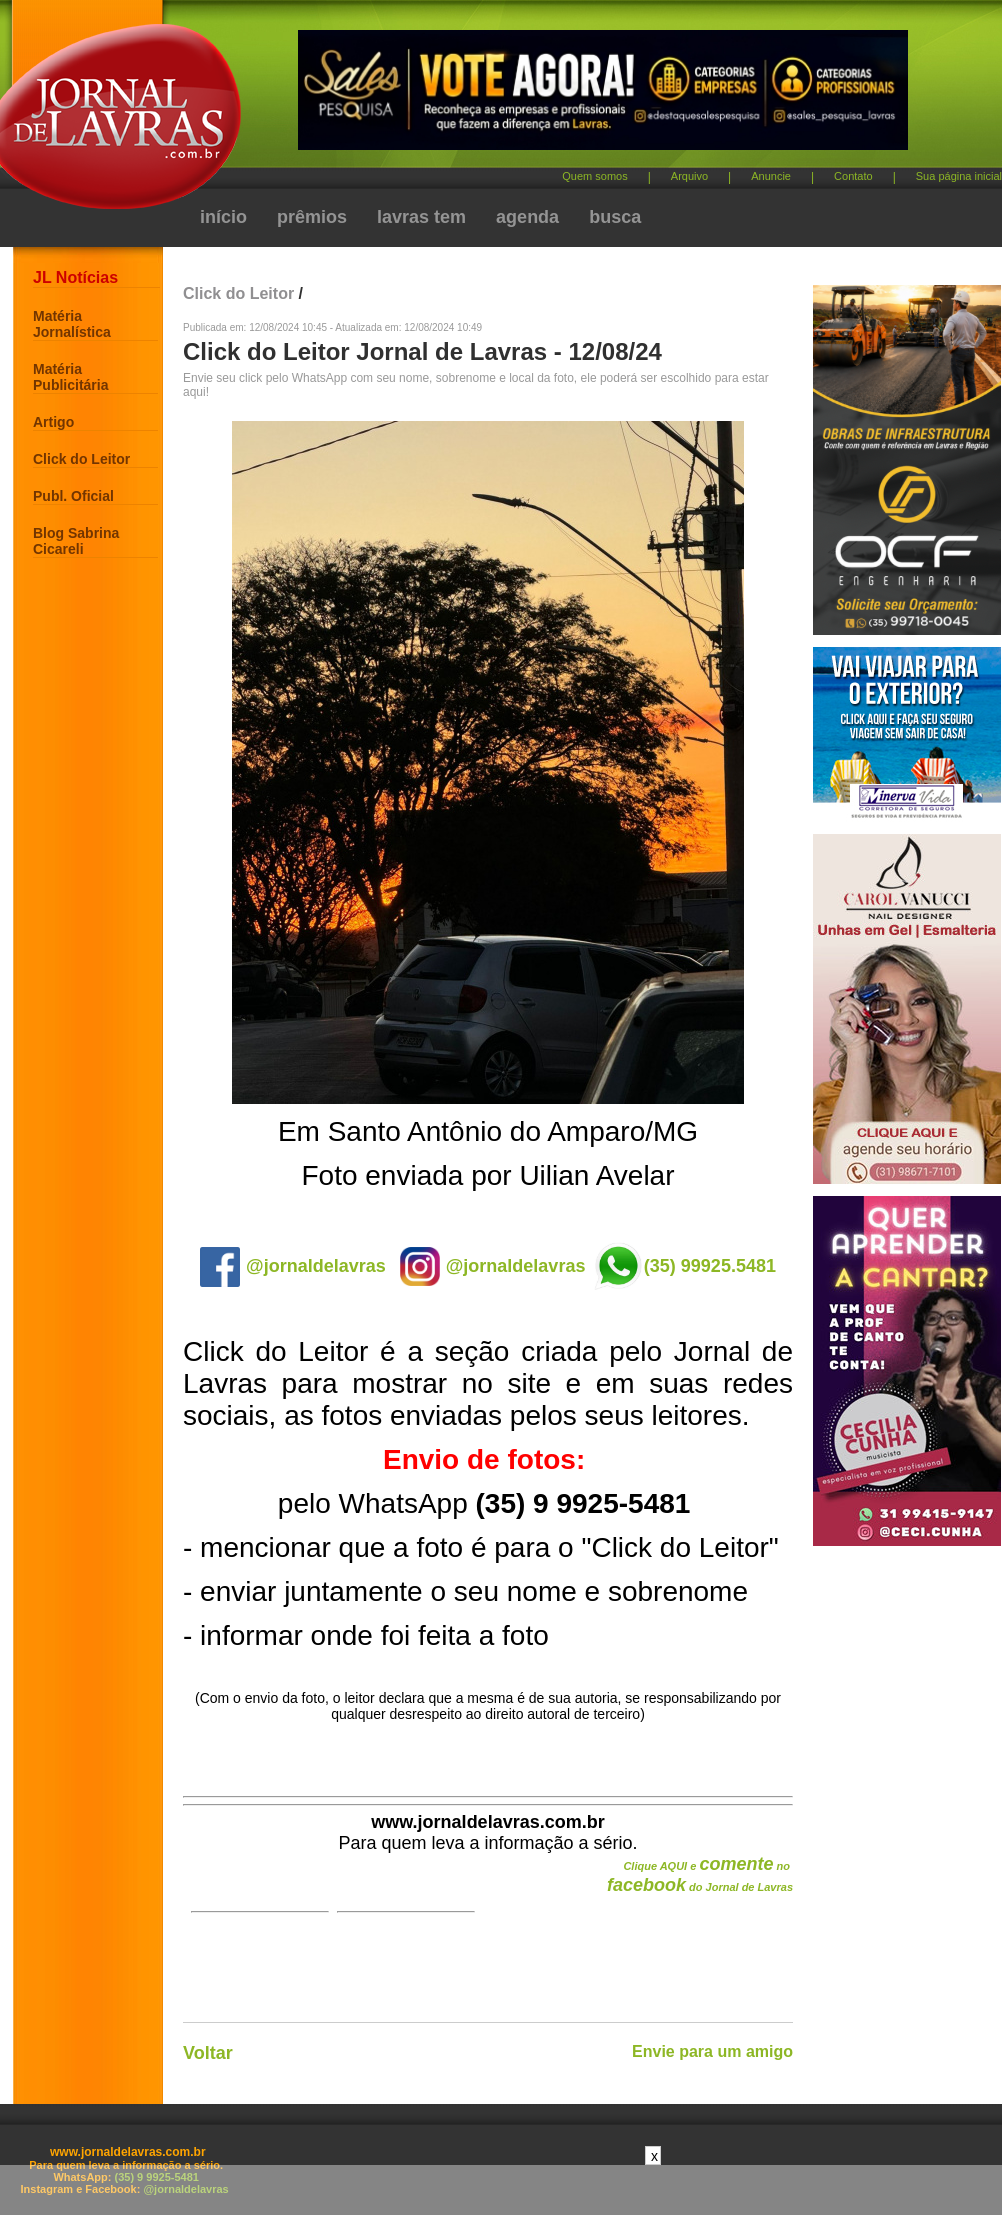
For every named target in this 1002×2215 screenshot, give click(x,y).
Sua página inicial (959, 176)
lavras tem (421, 217)
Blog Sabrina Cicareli (76, 541)
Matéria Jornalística (72, 324)
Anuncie (771, 176)
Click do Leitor (81, 459)
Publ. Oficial (73, 496)
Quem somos (594, 176)
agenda (527, 217)
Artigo (53, 422)
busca (615, 217)
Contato (853, 176)
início (223, 217)
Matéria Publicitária (70, 377)
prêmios (312, 217)
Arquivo (689, 176)
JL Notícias (75, 277)
